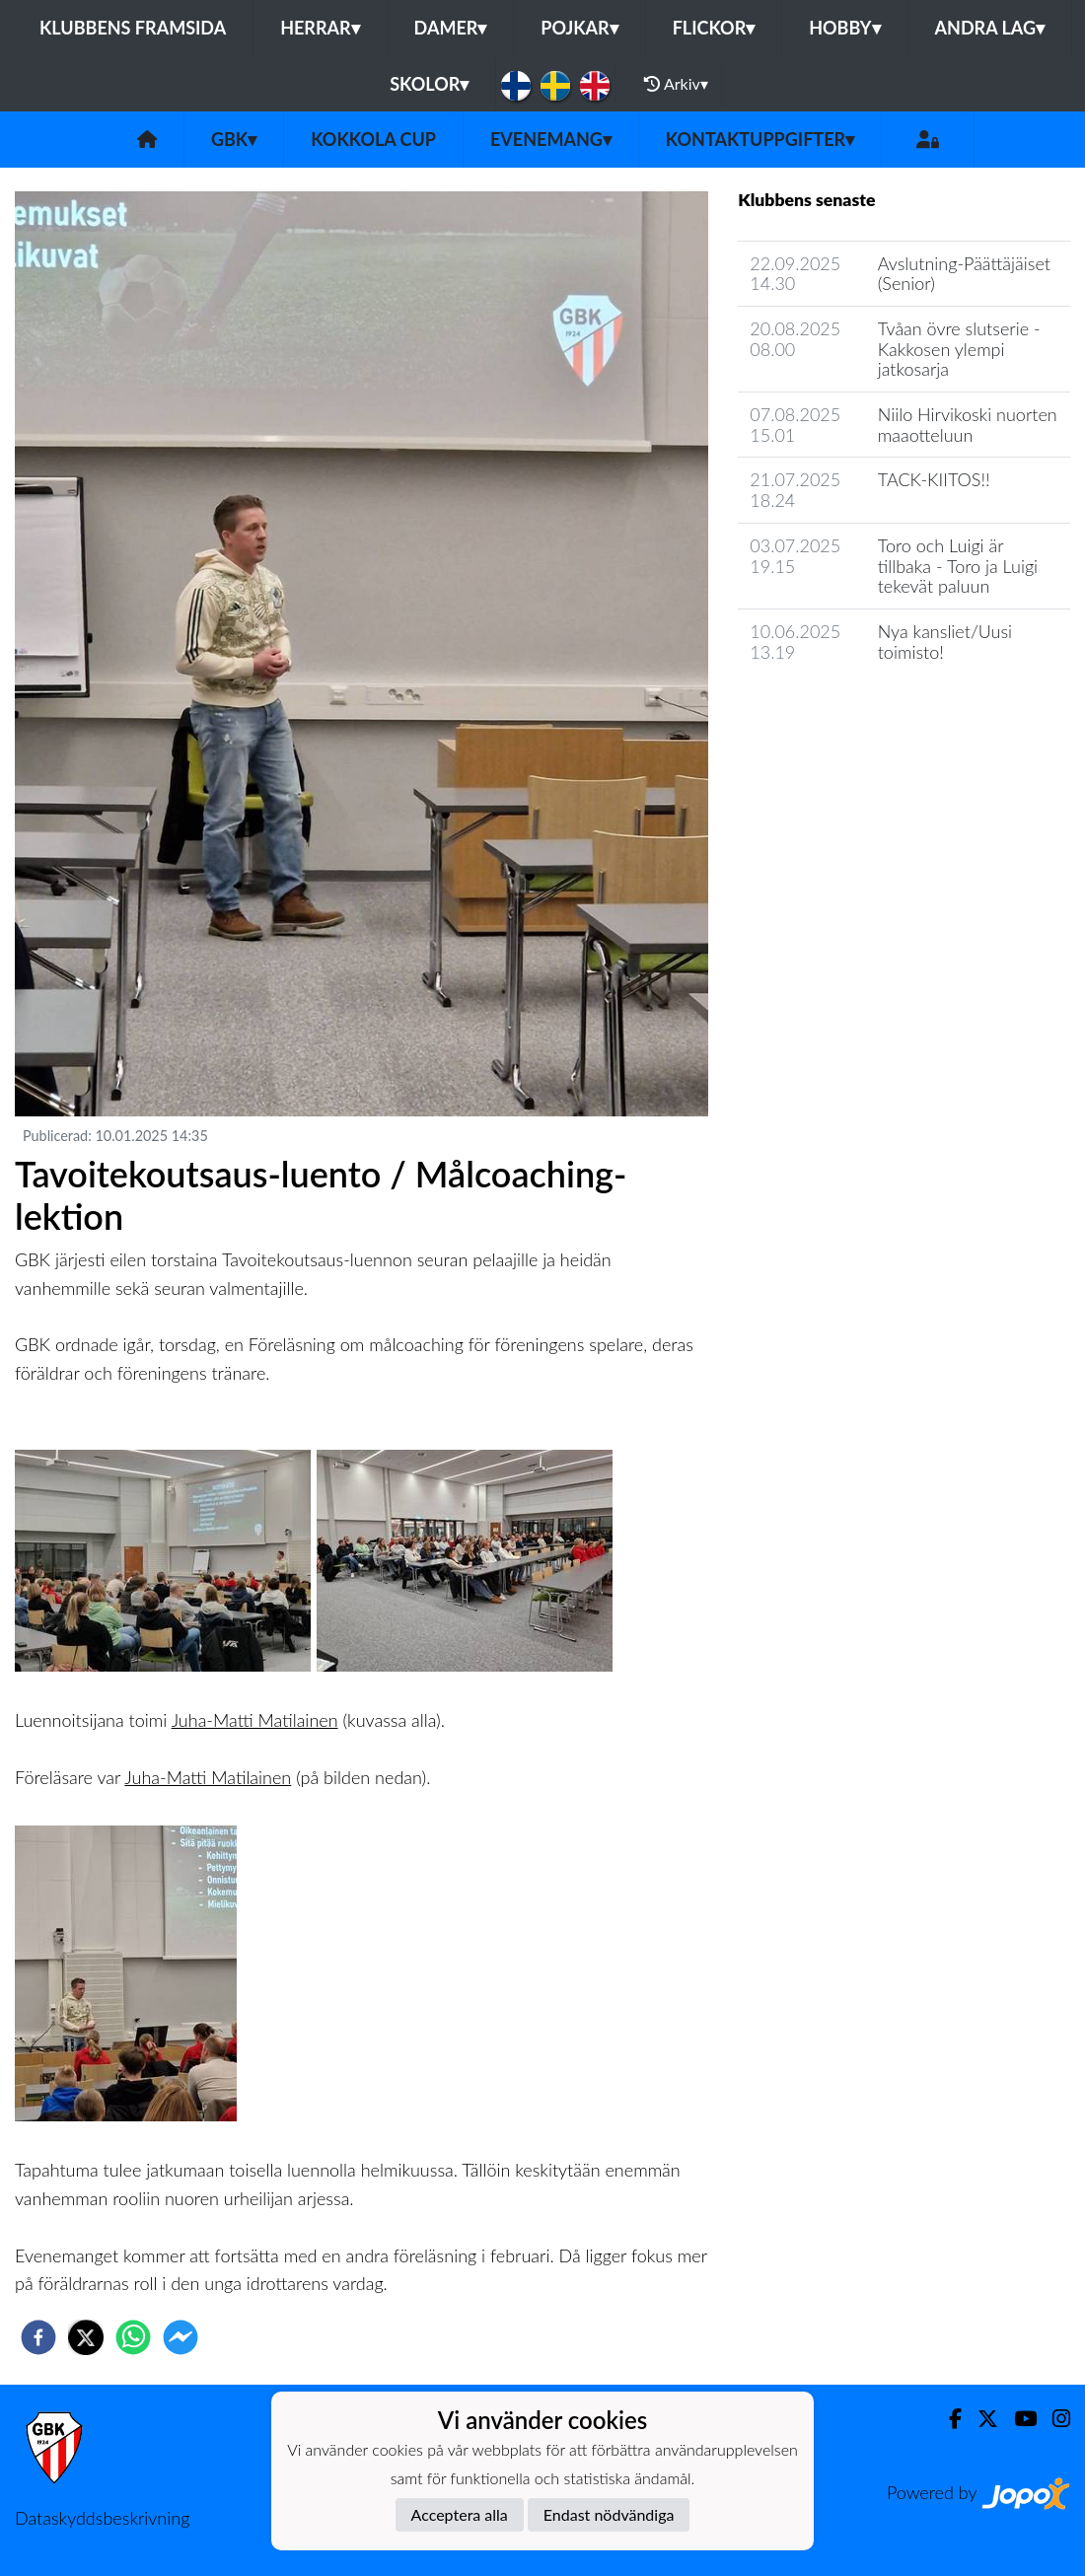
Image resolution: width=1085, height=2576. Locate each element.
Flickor (714, 27)
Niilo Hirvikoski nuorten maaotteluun (967, 424)
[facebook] (38, 2337)
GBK (233, 139)
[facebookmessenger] (180, 2337)
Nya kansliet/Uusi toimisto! (945, 641)
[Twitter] (980, 2418)
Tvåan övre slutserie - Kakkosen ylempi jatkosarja (959, 349)
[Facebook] (947, 2418)
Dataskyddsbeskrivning (102, 2518)
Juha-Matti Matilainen (255, 1720)
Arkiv (675, 84)
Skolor (429, 84)
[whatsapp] (133, 2337)
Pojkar (579, 27)
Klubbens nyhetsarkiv (833, 707)
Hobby (844, 27)
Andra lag (990, 27)
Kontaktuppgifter (760, 139)
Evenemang (551, 139)
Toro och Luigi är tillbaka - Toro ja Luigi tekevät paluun (958, 566)
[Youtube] (1017, 2418)
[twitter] (86, 2337)
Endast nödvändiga (609, 2514)
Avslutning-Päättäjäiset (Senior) (964, 273)
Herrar (319, 27)
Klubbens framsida (132, 27)
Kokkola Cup (373, 139)
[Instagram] (1053, 2418)
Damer (450, 27)
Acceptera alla (459, 2514)
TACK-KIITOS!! (934, 479)
